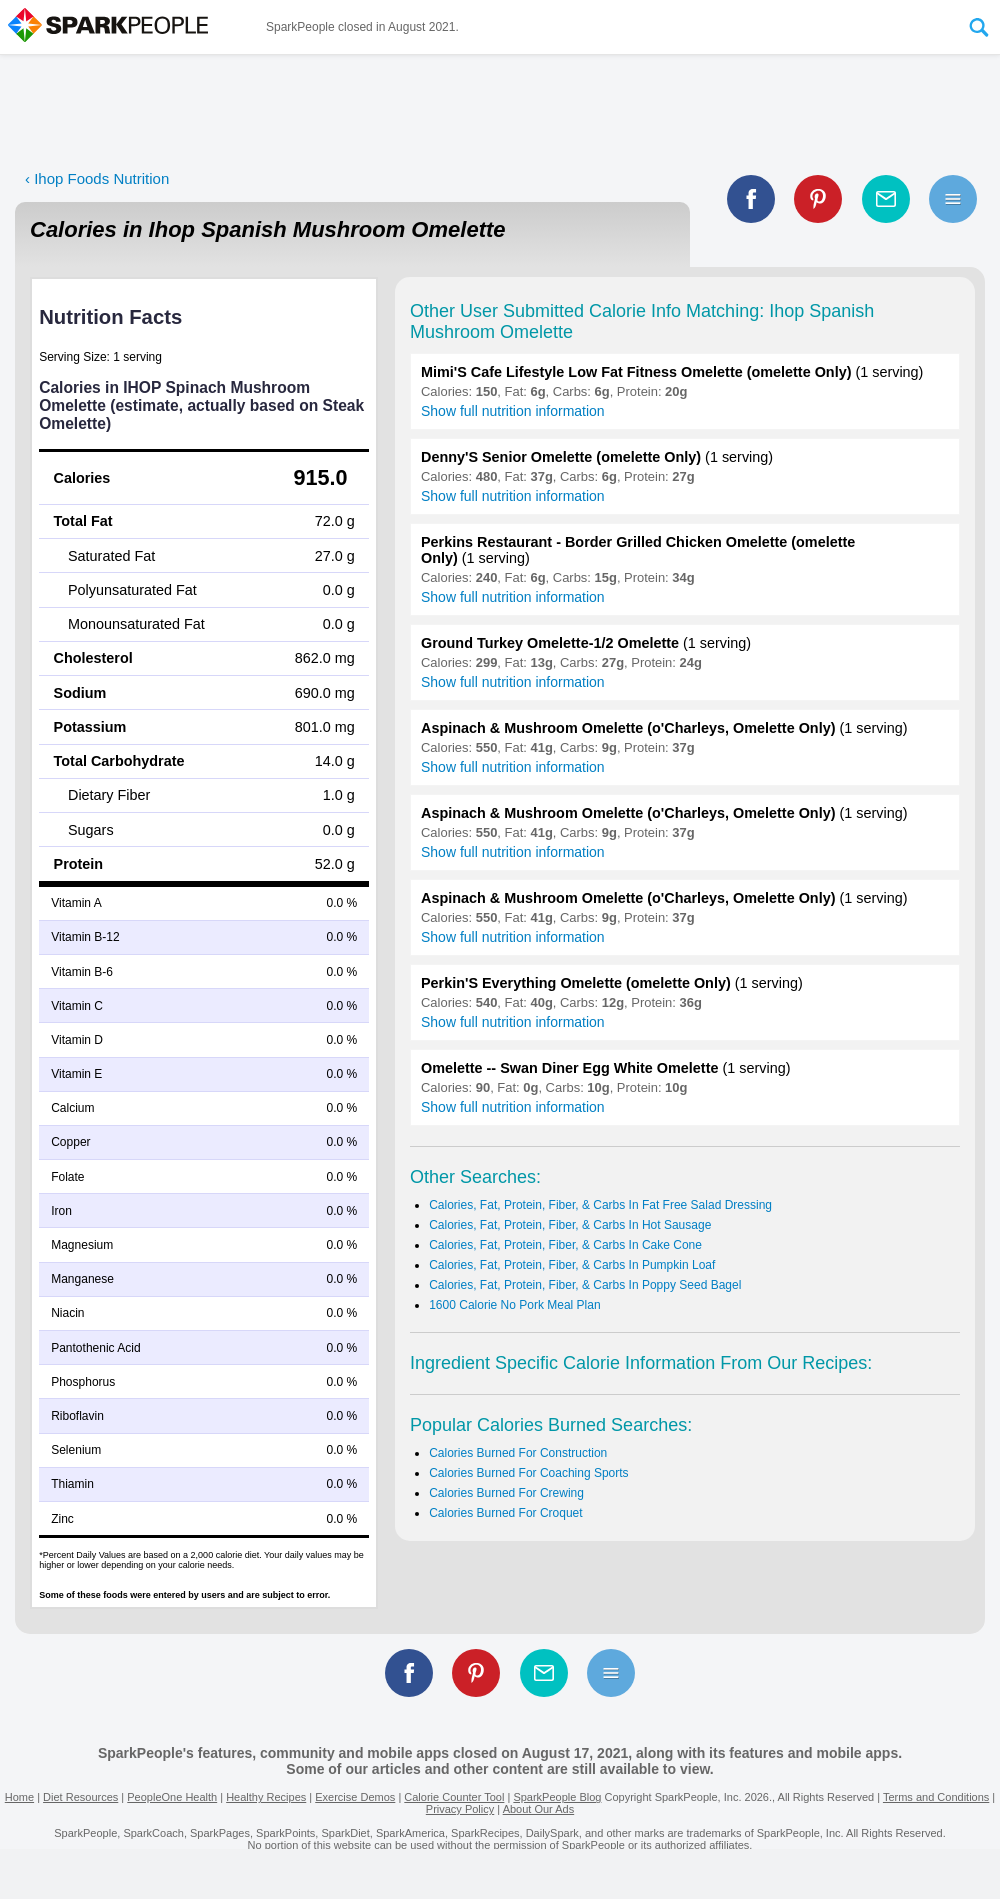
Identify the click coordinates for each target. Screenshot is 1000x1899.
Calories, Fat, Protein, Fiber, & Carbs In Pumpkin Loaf (572, 1265)
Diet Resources (80, 1797)
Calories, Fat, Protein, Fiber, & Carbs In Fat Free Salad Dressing (600, 1205)
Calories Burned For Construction (518, 1453)
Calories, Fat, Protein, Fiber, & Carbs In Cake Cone (565, 1245)
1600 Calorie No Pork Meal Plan (514, 1305)
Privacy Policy (460, 1809)
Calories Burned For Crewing (506, 1493)
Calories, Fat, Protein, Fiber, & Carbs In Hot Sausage (570, 1225)
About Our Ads (539, 1809)
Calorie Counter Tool (454, 1797)
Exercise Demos (355, 1797)
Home (19, 1797)
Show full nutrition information (513, 411)
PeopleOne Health (172, 1797)
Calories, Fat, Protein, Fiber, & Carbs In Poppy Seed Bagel (585, 1285)
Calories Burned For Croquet (505, 1513)
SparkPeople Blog (557, 1797)
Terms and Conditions (936, 1797)
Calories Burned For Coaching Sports (528, 1473)
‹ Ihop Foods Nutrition (97, 178)
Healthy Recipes (266, 1797)
